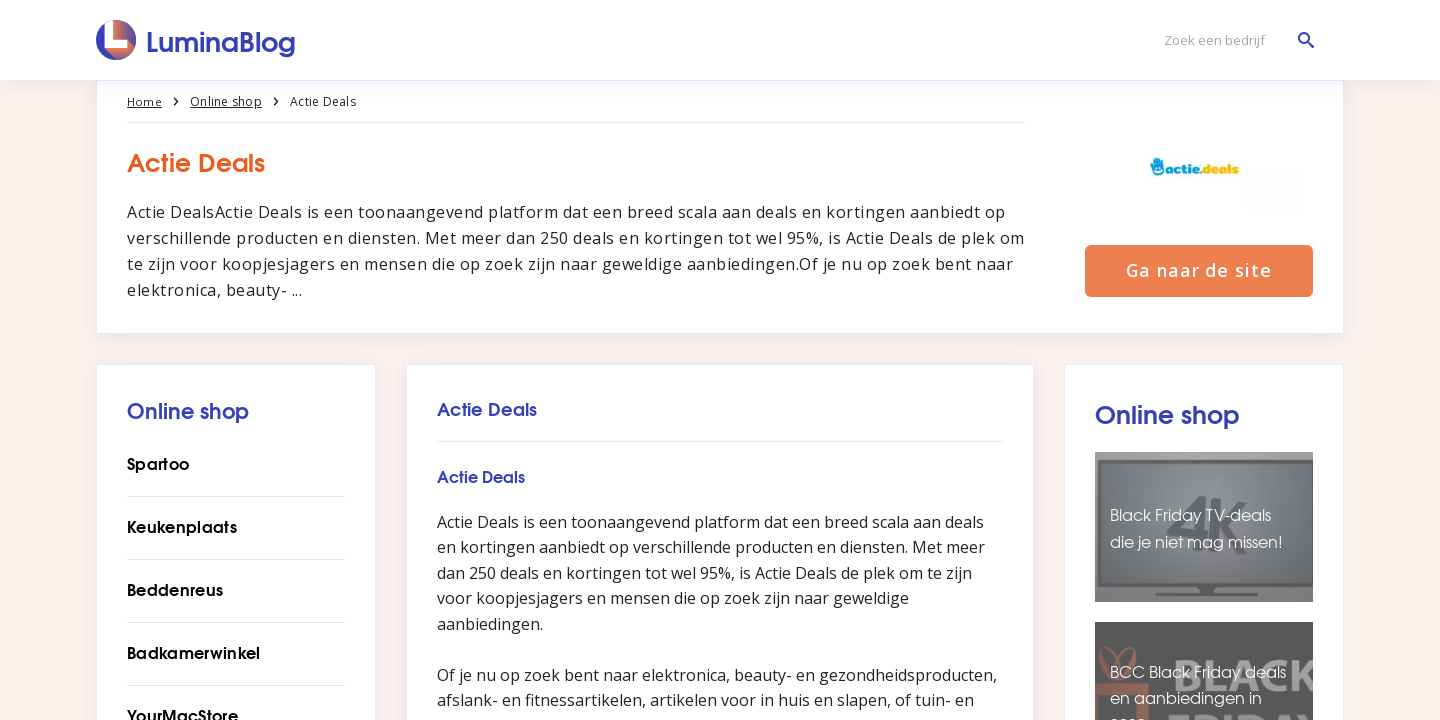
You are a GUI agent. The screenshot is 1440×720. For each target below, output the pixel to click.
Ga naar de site (1199, 272)
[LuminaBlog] (196, 40)
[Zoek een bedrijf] (1234, 40)
